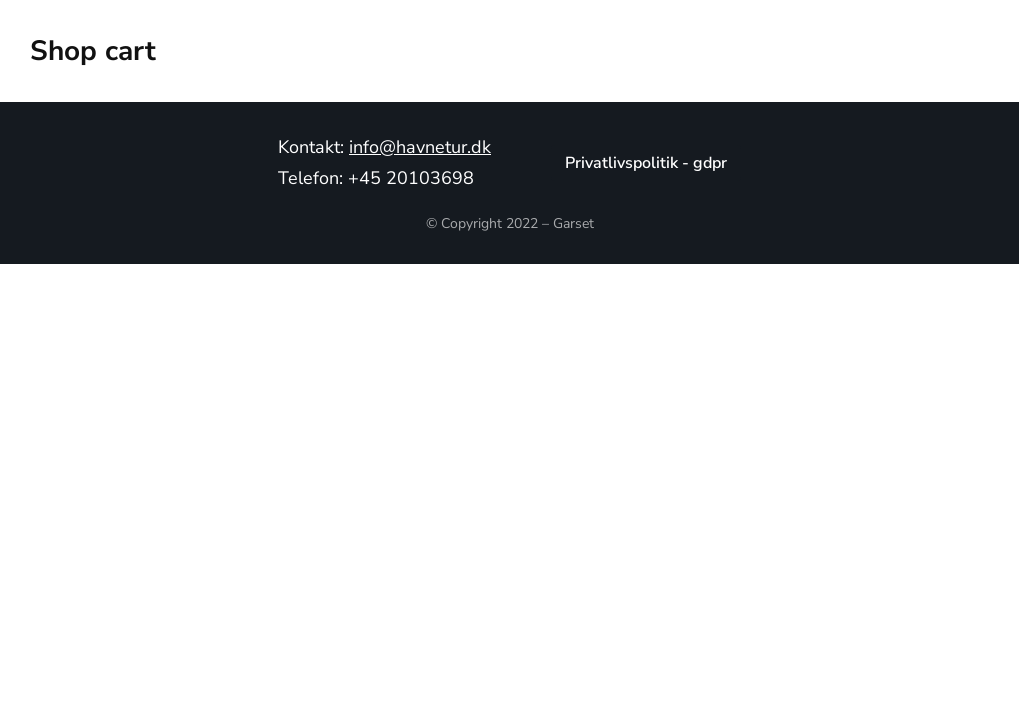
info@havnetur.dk (420, 147)
